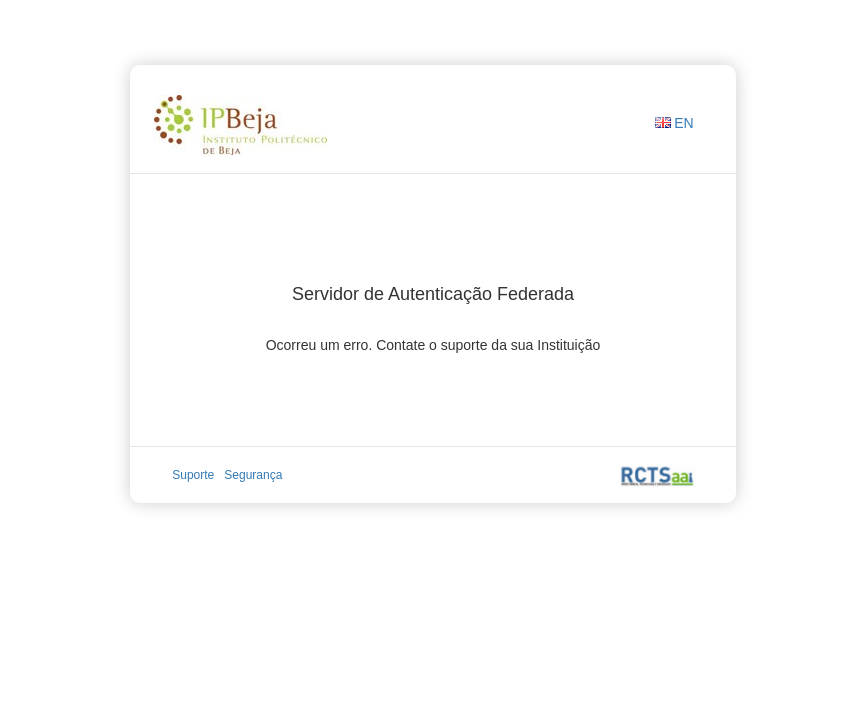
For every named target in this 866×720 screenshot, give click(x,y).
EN (683, 123)
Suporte (193, 475)
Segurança (253, 475)
